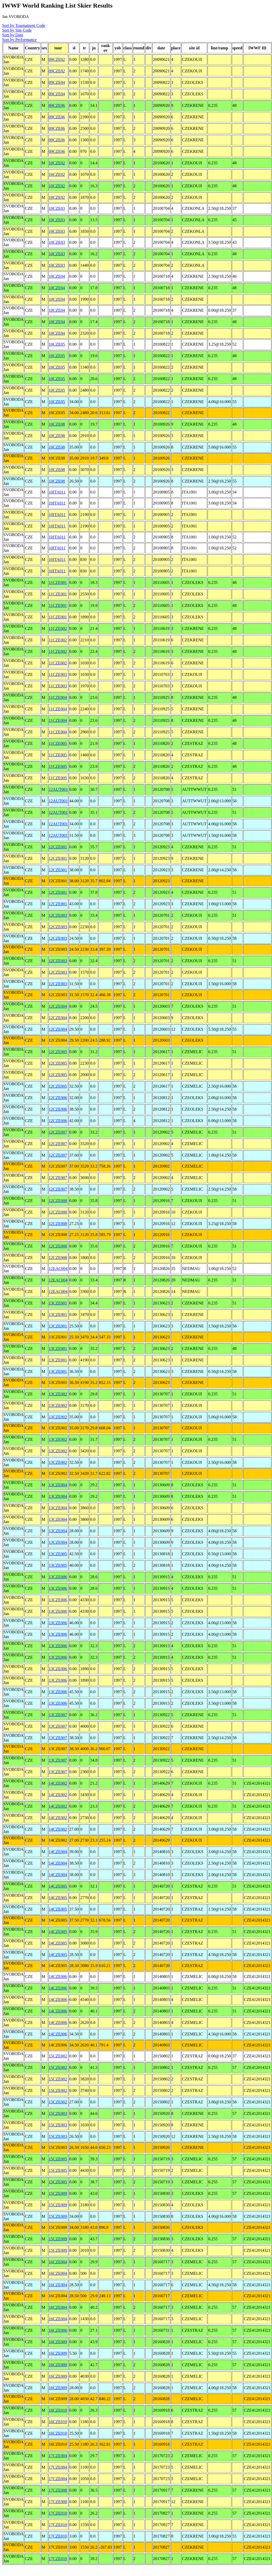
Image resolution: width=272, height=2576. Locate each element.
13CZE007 (58, 1715)
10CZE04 (57, 276)
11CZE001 (58, 582)
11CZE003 (58, 674)
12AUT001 (58, 789)
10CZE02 (57, 163)
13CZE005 (58, 1554)
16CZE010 (58, 2410)
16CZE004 (58, 2262)
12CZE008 (58, 1200)
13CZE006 (58, 1577)
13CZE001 (58, 1303)
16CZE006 (58, 2330)
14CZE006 (58, 1976)
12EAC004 (58, 1268)
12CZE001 (58, 847)
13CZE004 (58, 1485)
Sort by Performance (19, 39)
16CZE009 (58, 2342)
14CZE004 (58, 1851)
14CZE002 (58, 1783)
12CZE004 (58, 1006)
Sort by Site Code (17, 30)
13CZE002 (58, 1394)
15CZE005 (58, 2159)
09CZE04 (57, 82)
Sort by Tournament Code (23, 25)
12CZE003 (58, 915)
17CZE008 (58, 2490)
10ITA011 (57, 492)
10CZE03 (57, 208)
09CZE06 (57, 105)
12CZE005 (58, 1051)
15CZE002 (58, 2056)
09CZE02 (57, 59)
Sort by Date (12, 35)
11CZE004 (58, 697)
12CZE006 (58, 1097)
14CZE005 (58, 1886)
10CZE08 (57, 424)
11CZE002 (58, 628)
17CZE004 (58, 2455)
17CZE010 (58, 2513)
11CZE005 (58, 743)
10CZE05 (57, 344)
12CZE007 (58, 1132)
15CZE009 (58, 2193)
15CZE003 (58, 2113)
